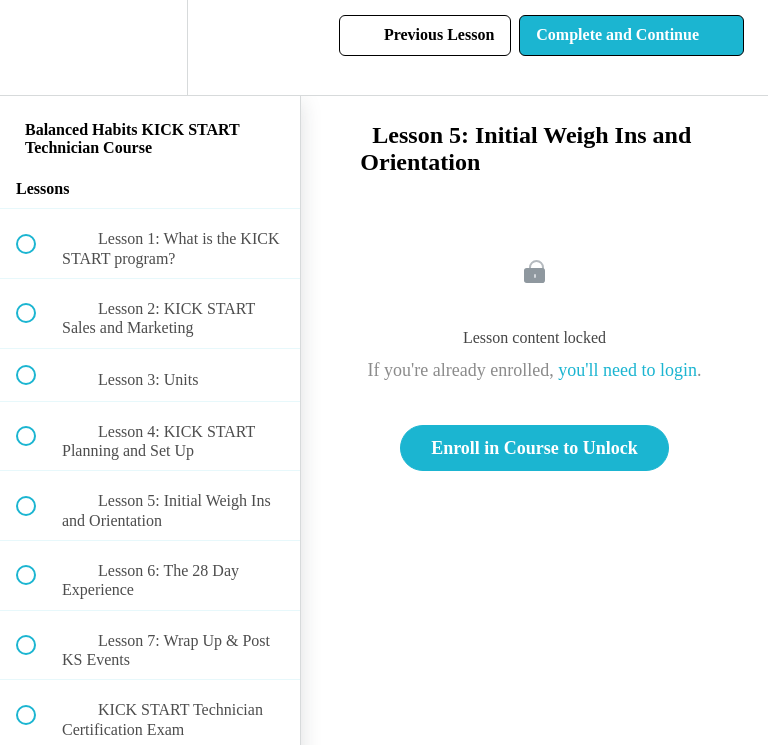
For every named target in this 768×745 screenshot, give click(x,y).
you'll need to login (627, 370)
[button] (37, 47)
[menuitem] (150, 47)
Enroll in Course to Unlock (534, 448)
